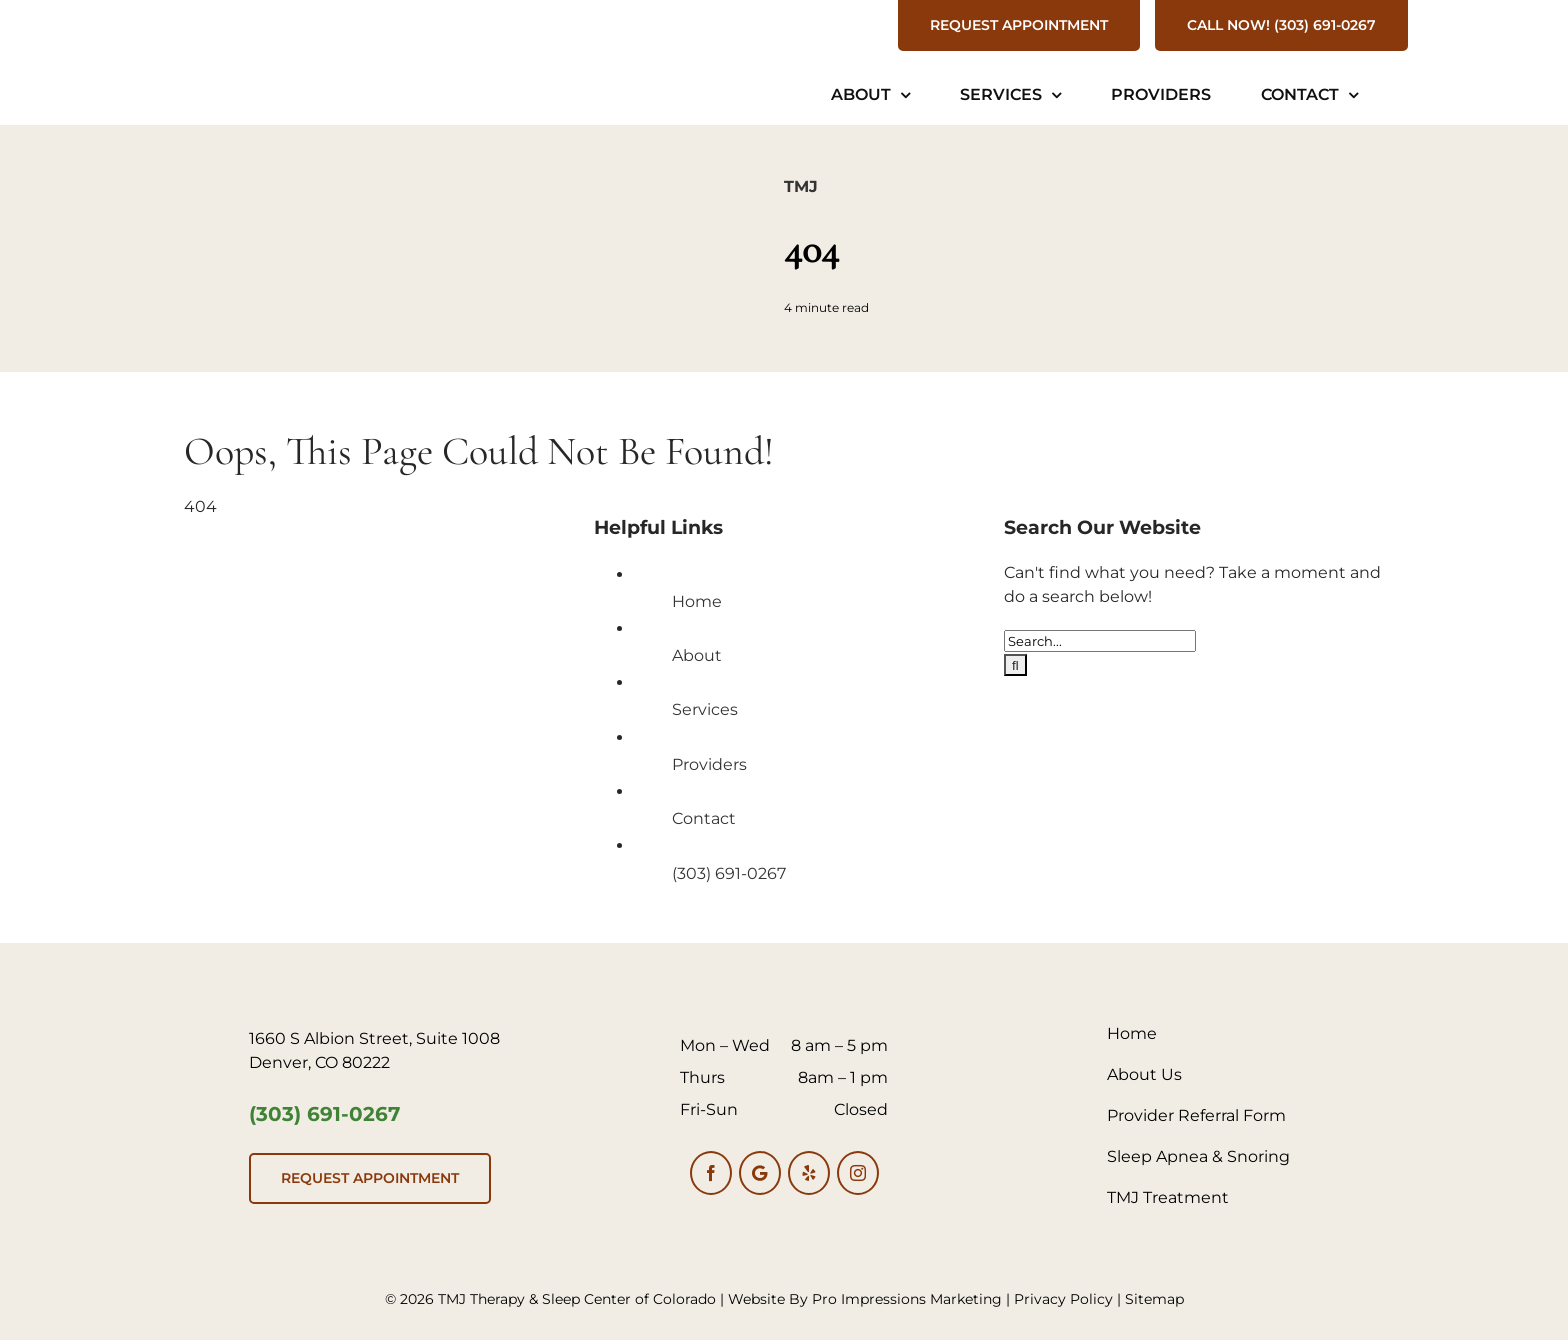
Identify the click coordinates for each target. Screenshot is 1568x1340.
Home (697, 601)
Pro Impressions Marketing (907, 1299)
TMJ (801, 186)
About (697, 655)
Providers (709, 764)
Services (705, 709)
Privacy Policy (1063, 1299)
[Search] (1015, 665)
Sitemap (1154, 1299)
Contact (704, 818)
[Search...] (1100, 641)
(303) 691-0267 (729, 873)
